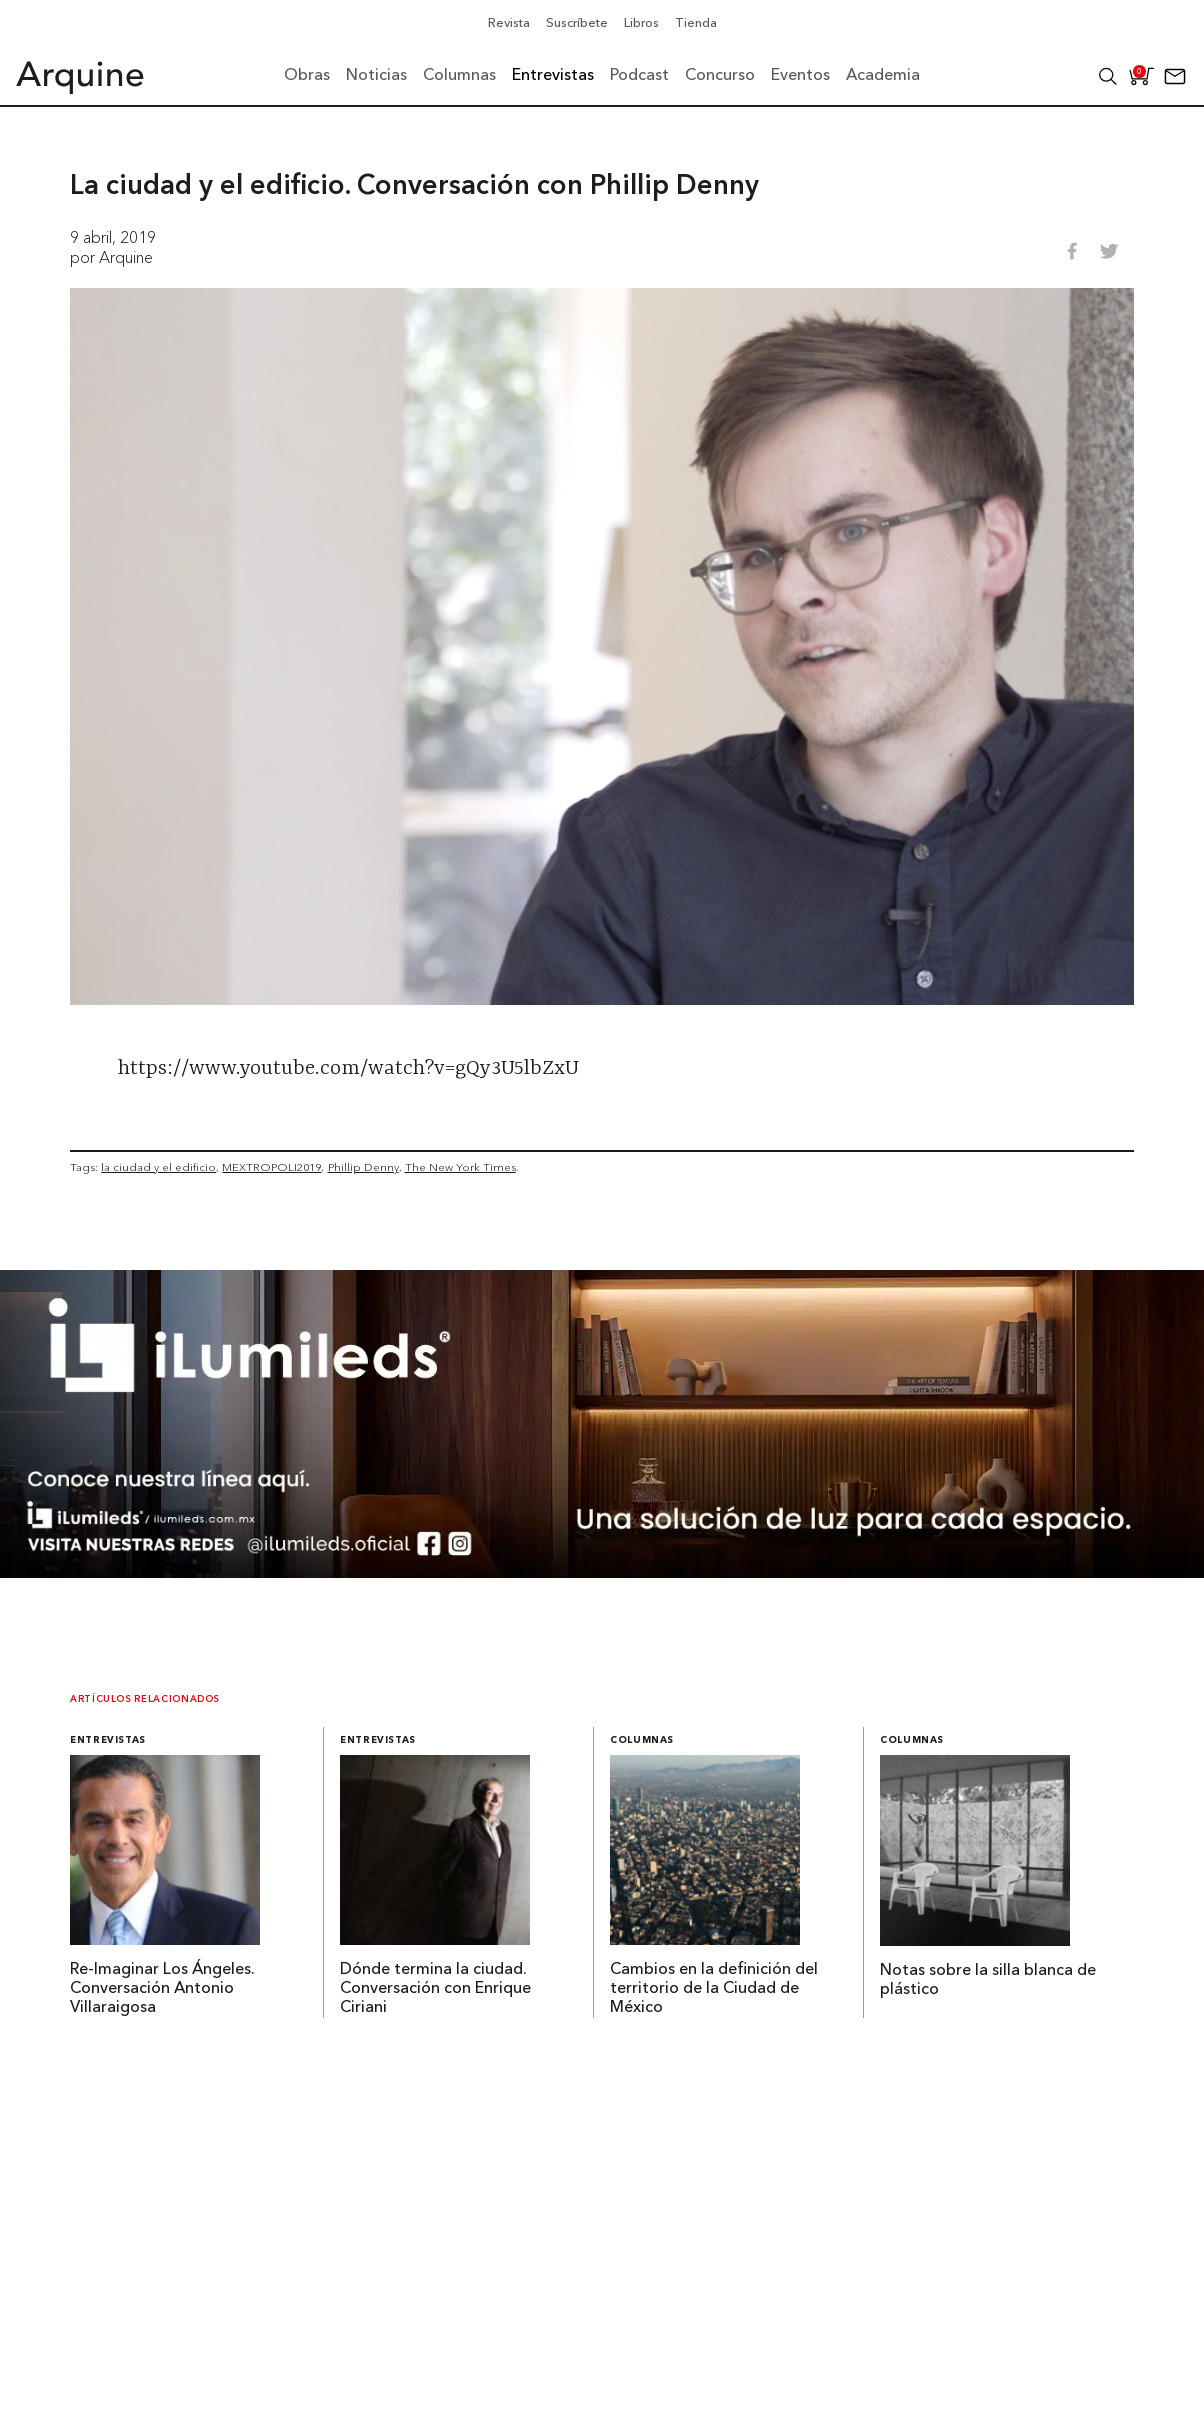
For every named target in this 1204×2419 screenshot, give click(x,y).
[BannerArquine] (602, 1572)
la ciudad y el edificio (158, 1167)
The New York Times (460, 1167)
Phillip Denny (363, 1167)
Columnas (642, 1740)
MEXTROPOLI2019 (271, 1167)
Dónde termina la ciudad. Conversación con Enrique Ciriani (435, 1989)
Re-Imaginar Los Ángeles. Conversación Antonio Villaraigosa (162, 1989)
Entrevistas (108, 1740)
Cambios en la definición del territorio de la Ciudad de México (714, 1989)
